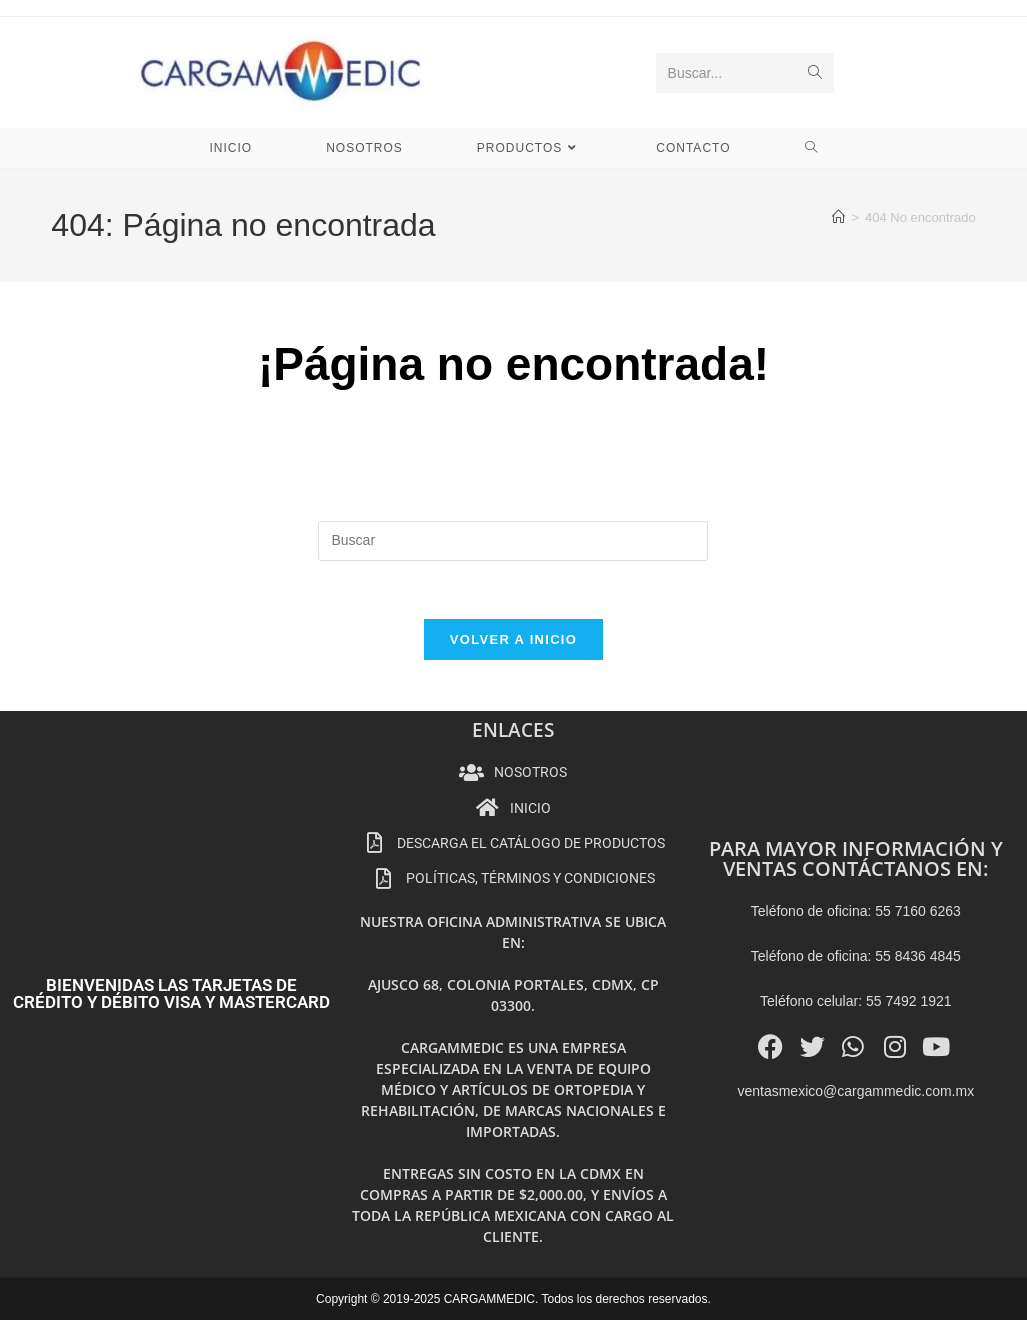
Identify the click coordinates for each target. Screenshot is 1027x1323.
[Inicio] (838, 217)
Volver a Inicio (513, 642)
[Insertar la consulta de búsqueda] (513, 541)
